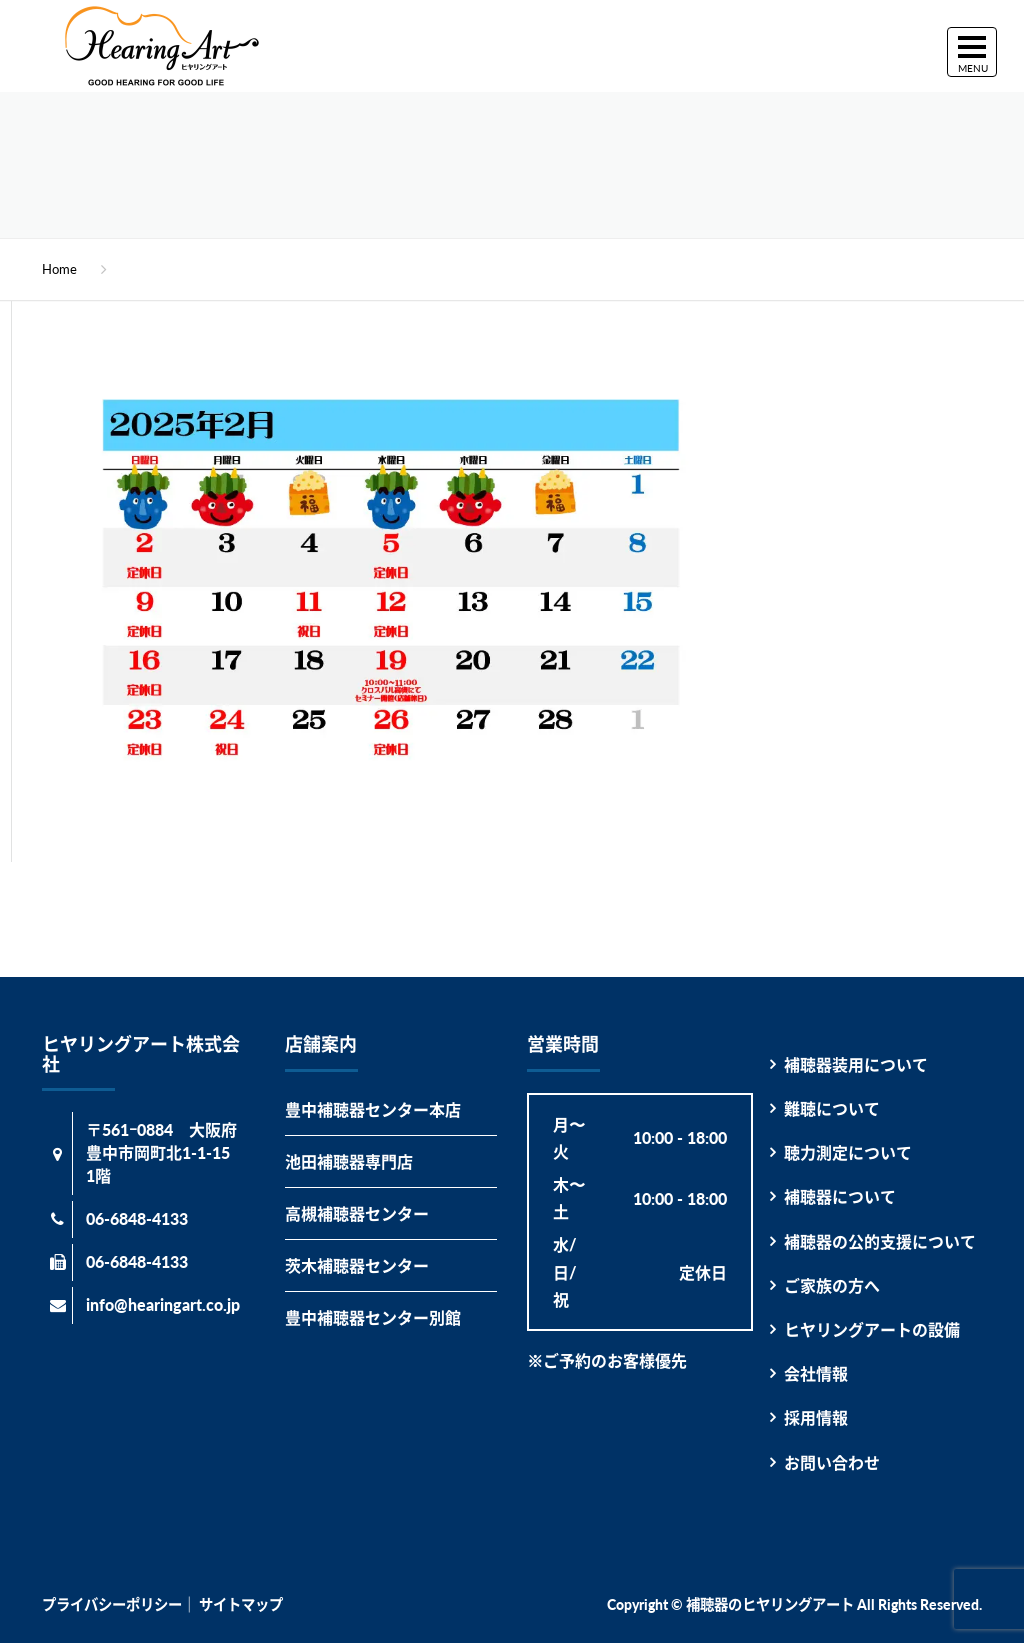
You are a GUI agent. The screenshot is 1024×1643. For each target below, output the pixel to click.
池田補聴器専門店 (349, 1161)
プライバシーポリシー (112, 1604)
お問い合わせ (832, 1462)
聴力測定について (848, 1152)
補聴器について (840, 1196)
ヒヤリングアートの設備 (872, 1329)
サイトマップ (241, 1604)
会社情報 (816, 1373)
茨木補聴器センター (357, 1265)
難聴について (832, 1108)
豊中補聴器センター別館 (373, 1317)
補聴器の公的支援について (880, 1241)
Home (59, 269)
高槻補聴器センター (357, 1213)
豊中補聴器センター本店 (373, 1109)
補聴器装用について (856, 1064)
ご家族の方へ (832, 1285)
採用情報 (816, 1417)
